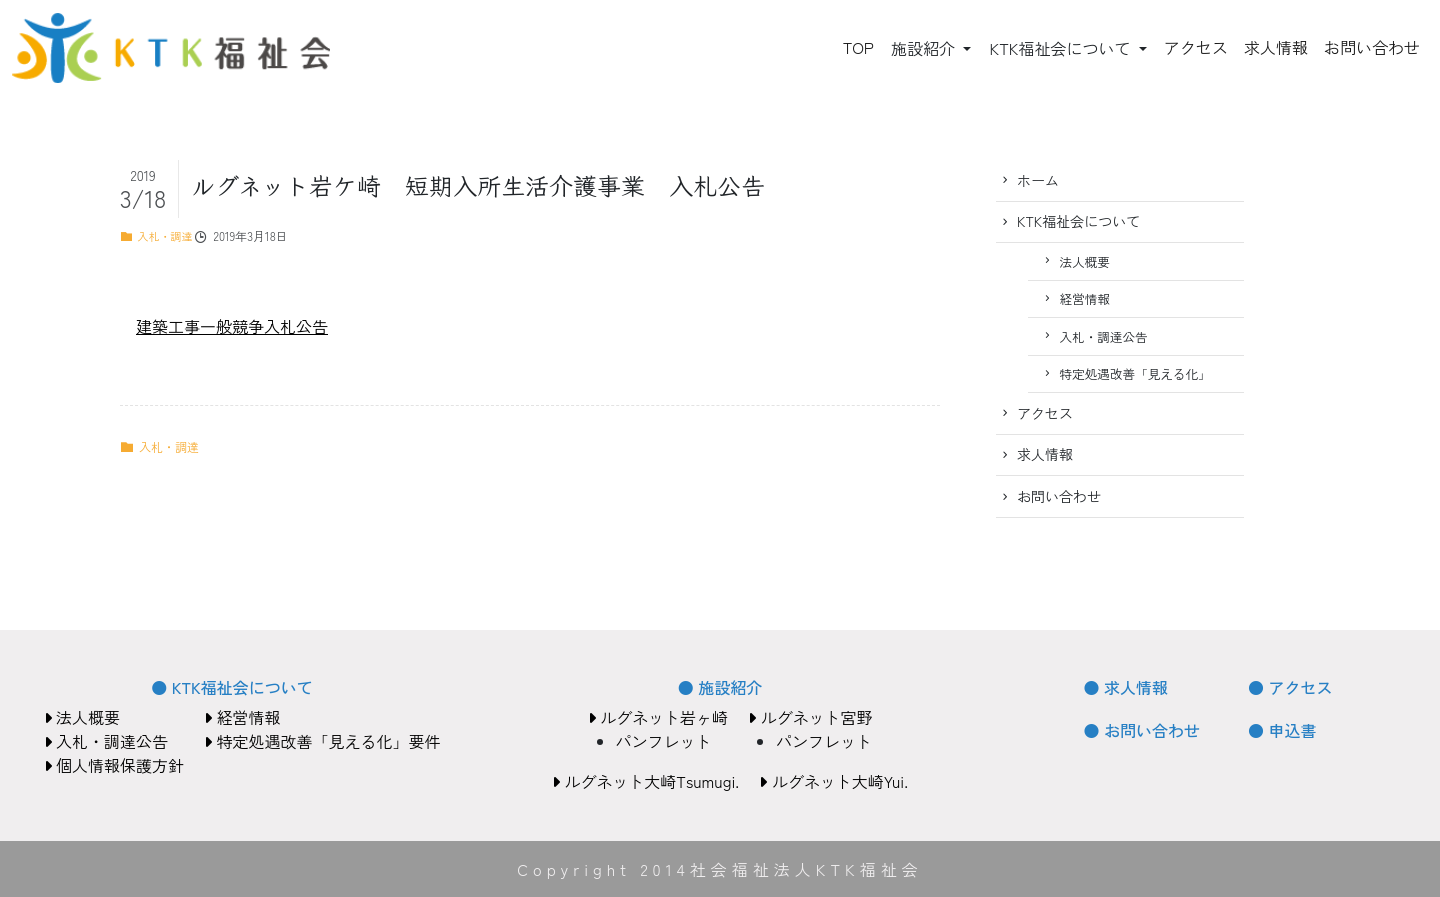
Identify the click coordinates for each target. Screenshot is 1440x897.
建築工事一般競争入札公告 (232, 326)
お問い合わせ (1372, 47)
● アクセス (1290, 687)
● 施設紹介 (720, 687)
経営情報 (1085, 298)
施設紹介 (925, 48)
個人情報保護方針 (114, 765)
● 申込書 (1282, 730)
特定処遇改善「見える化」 (1135, 373)
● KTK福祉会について (231, 687)
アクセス (1196, 47)
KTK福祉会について (1061, 48)
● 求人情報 (1126, 687)
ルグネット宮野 (810, 717)
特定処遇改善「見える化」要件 (322, 741)
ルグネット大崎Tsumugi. (645, 781)
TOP (858, 47)
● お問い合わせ (1142, 730)
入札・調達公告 (1104, 336)
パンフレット (664, 741)
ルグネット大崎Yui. (833, 781)
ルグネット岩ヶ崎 (658, 717)
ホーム (1038, 180)
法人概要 (1085, 261)
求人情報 (1276, 47)
